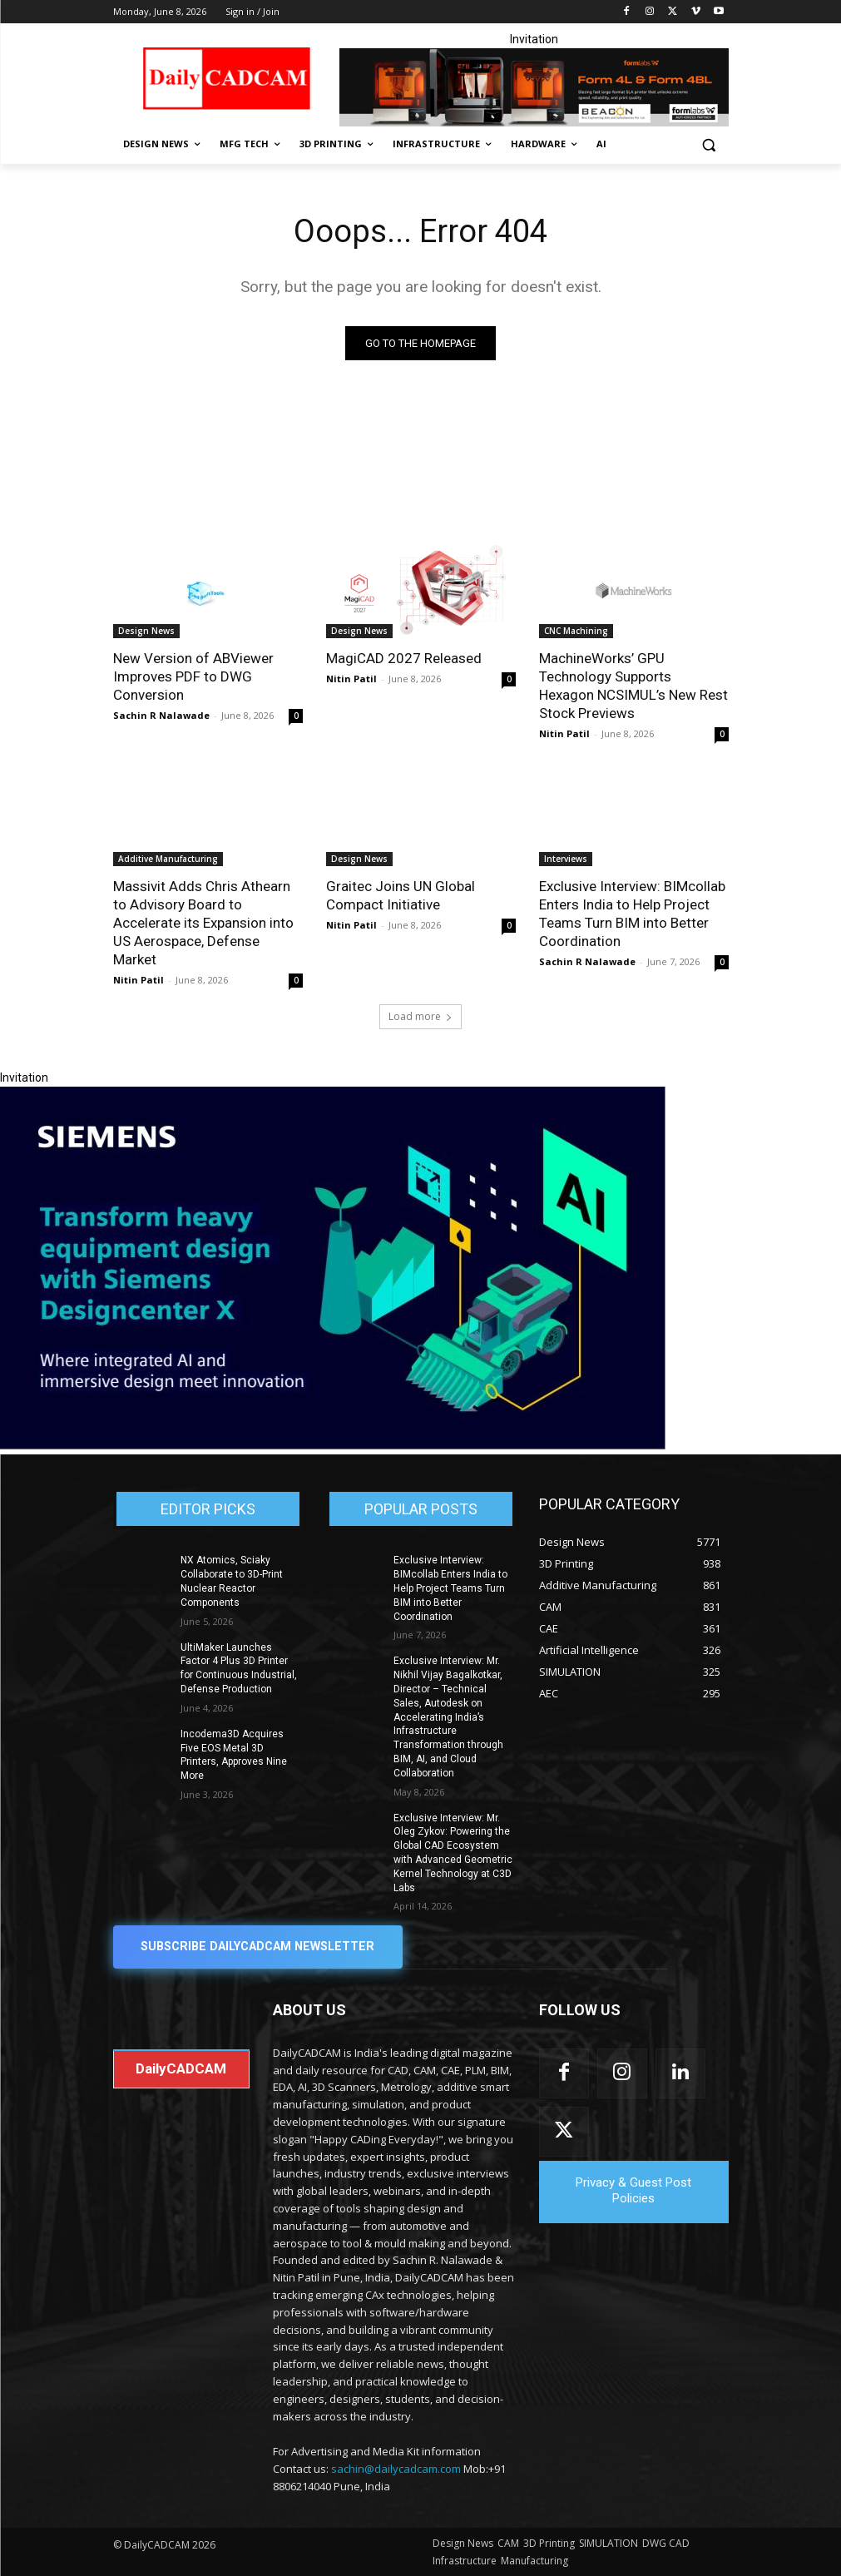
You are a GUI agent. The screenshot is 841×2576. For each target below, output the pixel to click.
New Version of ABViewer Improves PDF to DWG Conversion (193, 676)
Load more (420, 1017)
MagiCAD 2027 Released (404, 658)
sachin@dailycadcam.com (396, 2468)
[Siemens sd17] (332, 1446)
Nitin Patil (351, 678)
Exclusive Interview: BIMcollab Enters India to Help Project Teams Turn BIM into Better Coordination (450, 1588)
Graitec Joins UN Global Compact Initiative (400, 895)
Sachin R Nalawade (161, 715)
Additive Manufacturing (168, 858)
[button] (709, 144)
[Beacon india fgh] (534, 87)
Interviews (565, 858)
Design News (146, 631)
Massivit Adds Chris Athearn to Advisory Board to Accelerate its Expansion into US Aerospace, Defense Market (203, 923)
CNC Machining (576, 631)
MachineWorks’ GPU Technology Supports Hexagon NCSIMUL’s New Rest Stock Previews (633, 685)
